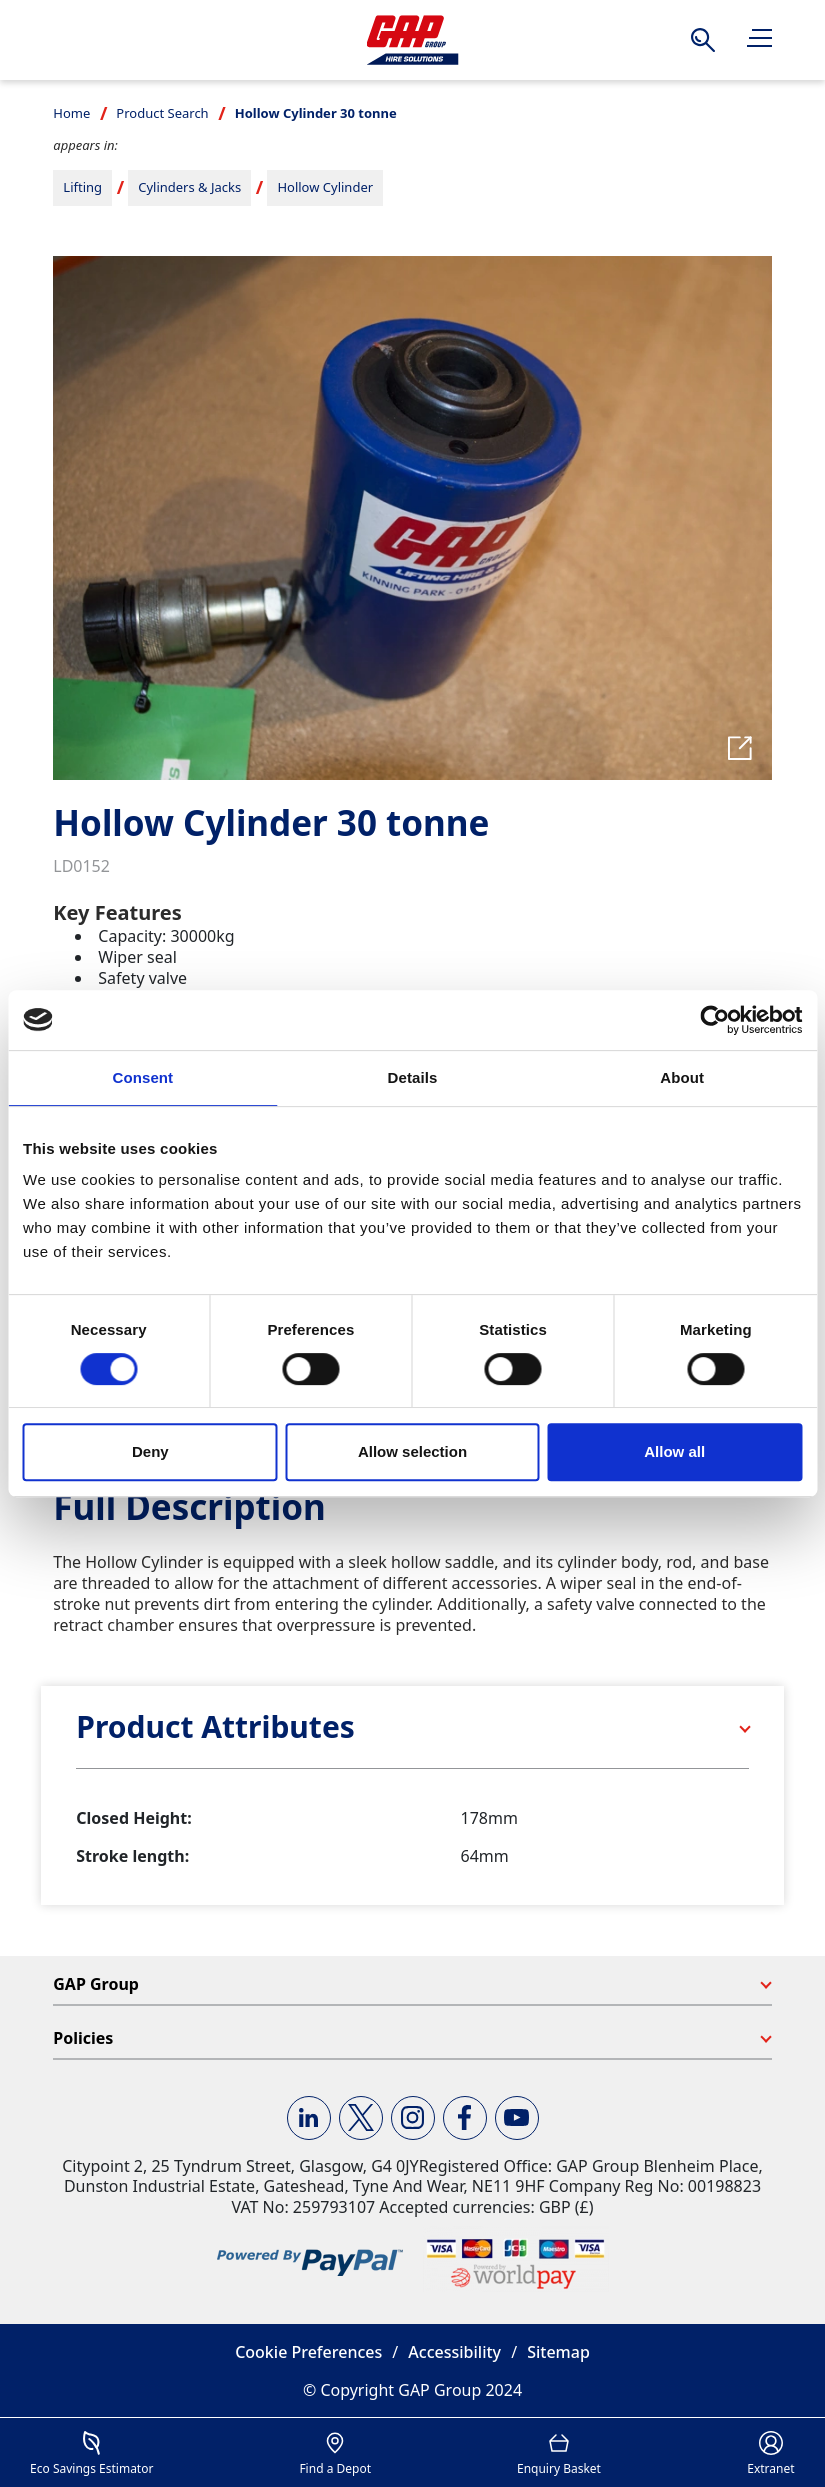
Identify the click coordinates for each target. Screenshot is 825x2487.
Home (71, 113)
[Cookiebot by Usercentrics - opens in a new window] (714, 1020)
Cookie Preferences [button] (308, 2352)
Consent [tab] (142, 1077)
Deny (150, 1451)
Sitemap (558, 2352)
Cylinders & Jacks (189, 187)
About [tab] (682, 1077)
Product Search (162, 113)
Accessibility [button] (454, 2352)
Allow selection (412, 1451)
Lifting (82, 187)
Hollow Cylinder (325, 187)
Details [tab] (413, 1077)
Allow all (674, 1451)
